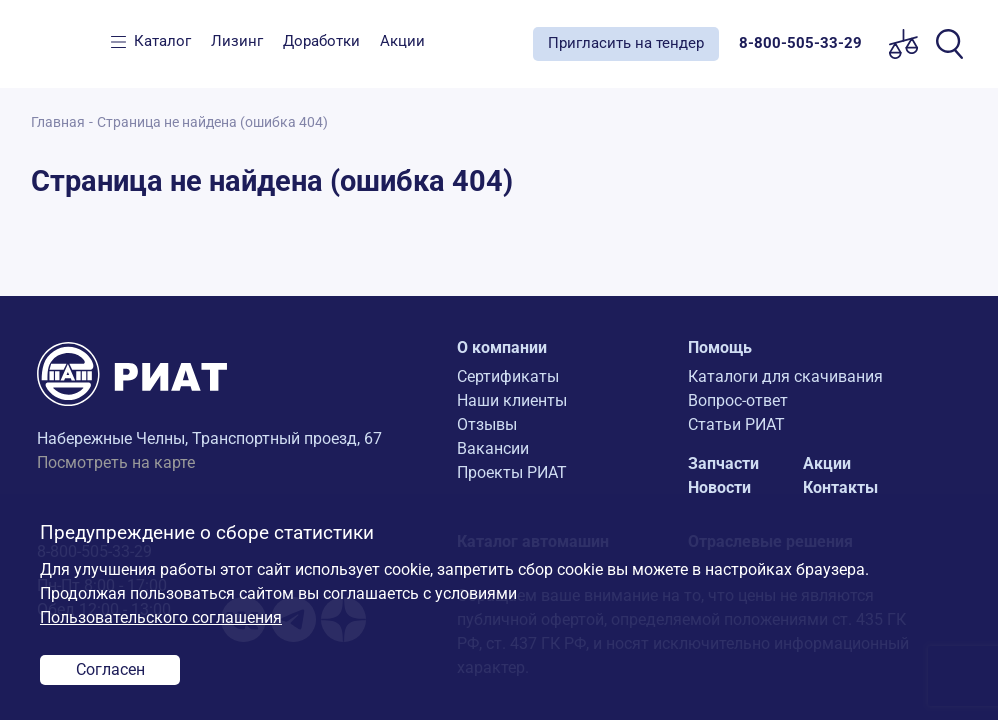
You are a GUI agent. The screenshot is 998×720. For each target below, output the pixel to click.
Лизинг (237, 41)
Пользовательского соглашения (161, 617)
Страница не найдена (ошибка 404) (212, 122)
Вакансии (493, 448)
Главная (58, 122)
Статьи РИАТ (736, 424)
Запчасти (723, 463)
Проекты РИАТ (512, 472)
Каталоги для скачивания (785, 376)
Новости (719, 487)
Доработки (321, 41)
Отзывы (487, 424)
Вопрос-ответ (738, 400)
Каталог (162, 41)
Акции (402, 41)
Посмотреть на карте (116, 462)
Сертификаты (508, 376)
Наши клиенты (512, 400)
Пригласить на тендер (626, 43)
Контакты (840, 487)
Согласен (110, 669)
